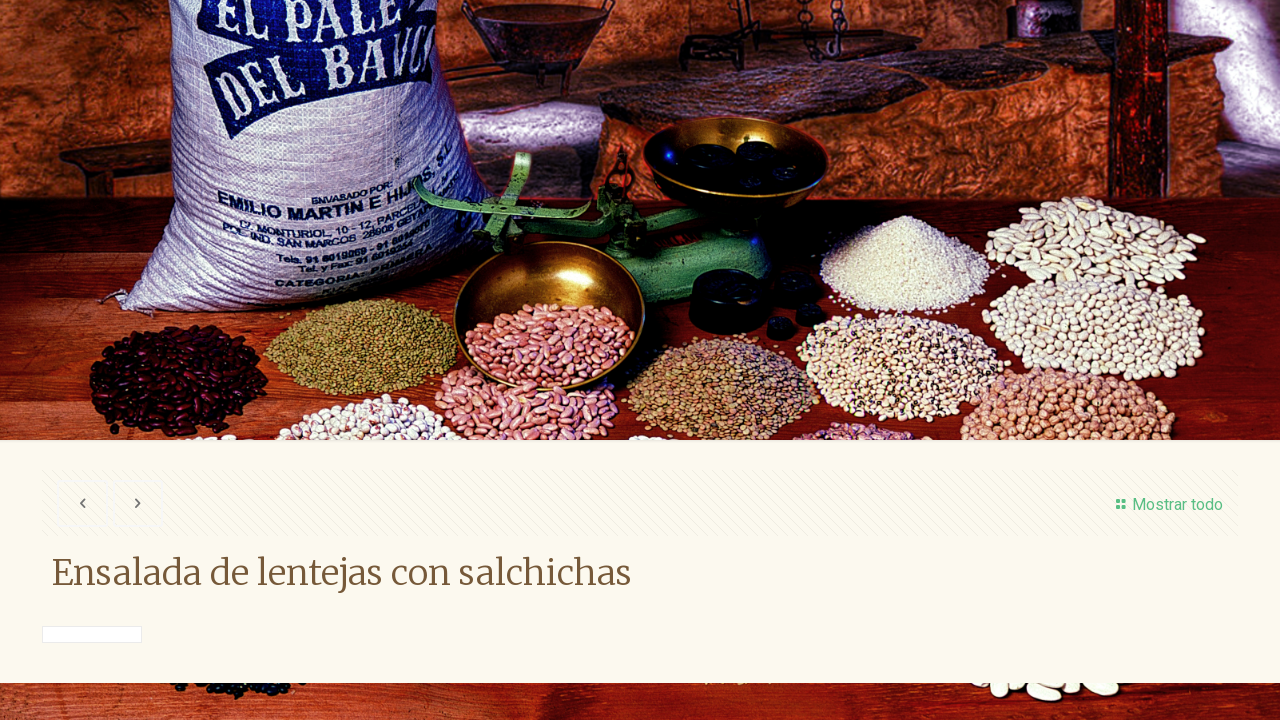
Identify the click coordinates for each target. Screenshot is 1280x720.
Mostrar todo (1165, 504)
